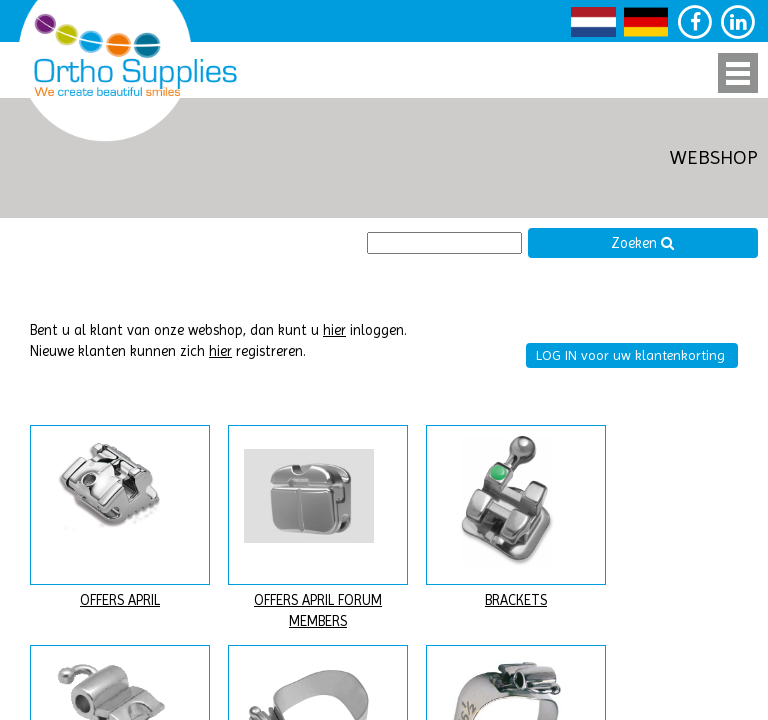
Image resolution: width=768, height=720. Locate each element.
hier (334, 330)
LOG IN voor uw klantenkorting (630, 355)
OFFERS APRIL (120, 600)
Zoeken (643, 243)
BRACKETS (516, 600)
